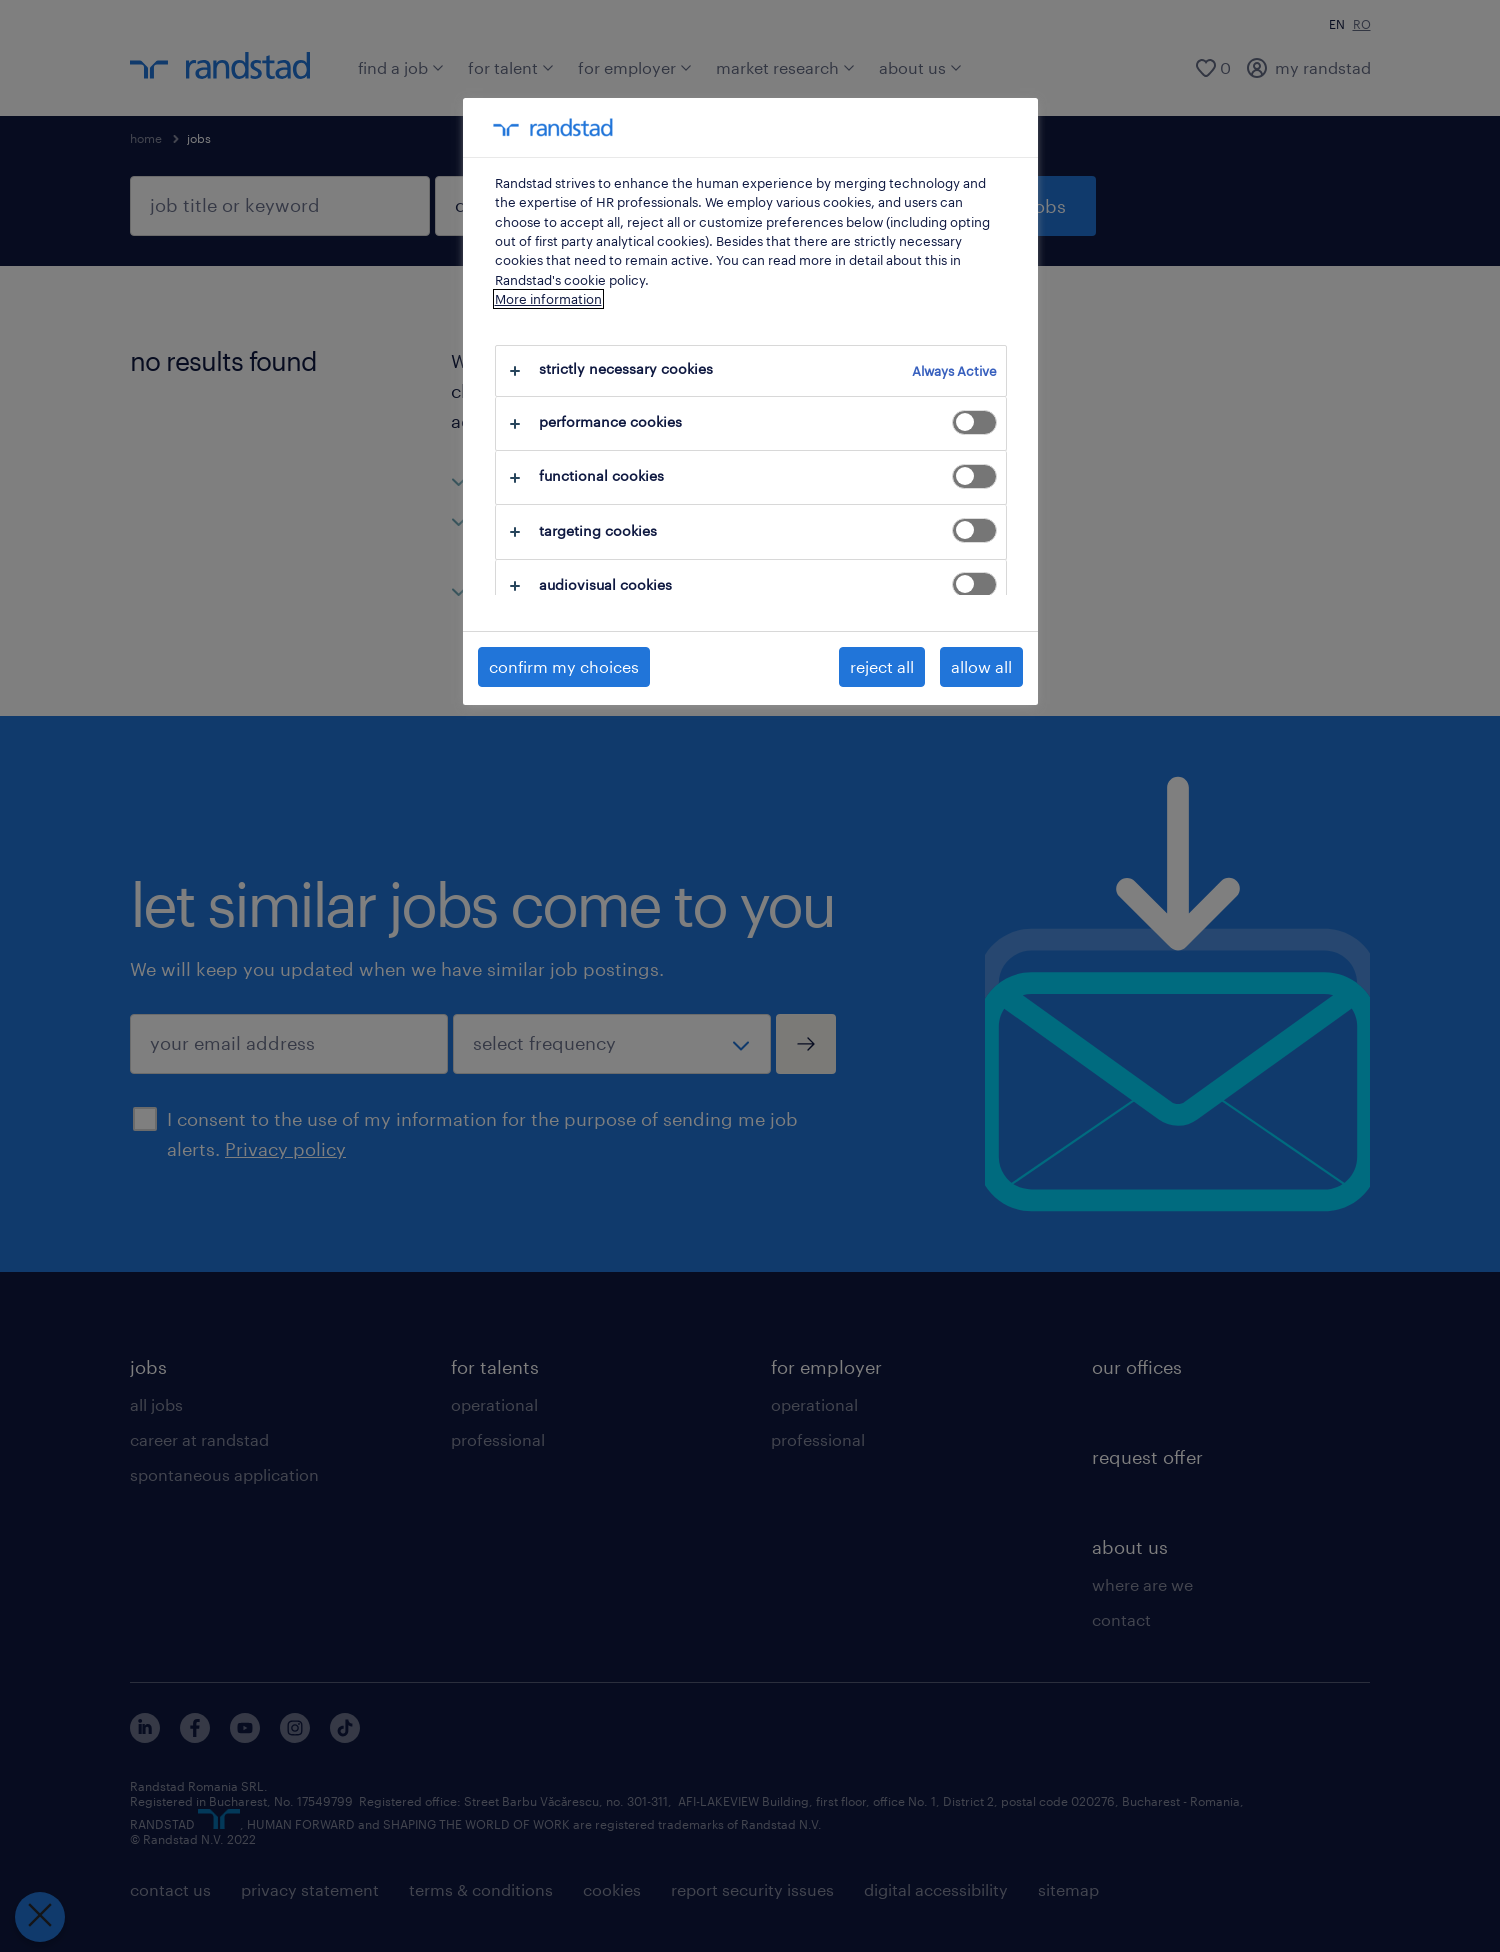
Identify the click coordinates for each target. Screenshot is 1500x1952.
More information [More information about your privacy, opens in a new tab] (548, 299)
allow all (981, 666)
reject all (882, 666)
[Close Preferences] (40, 1917)
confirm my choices (564, 666)
